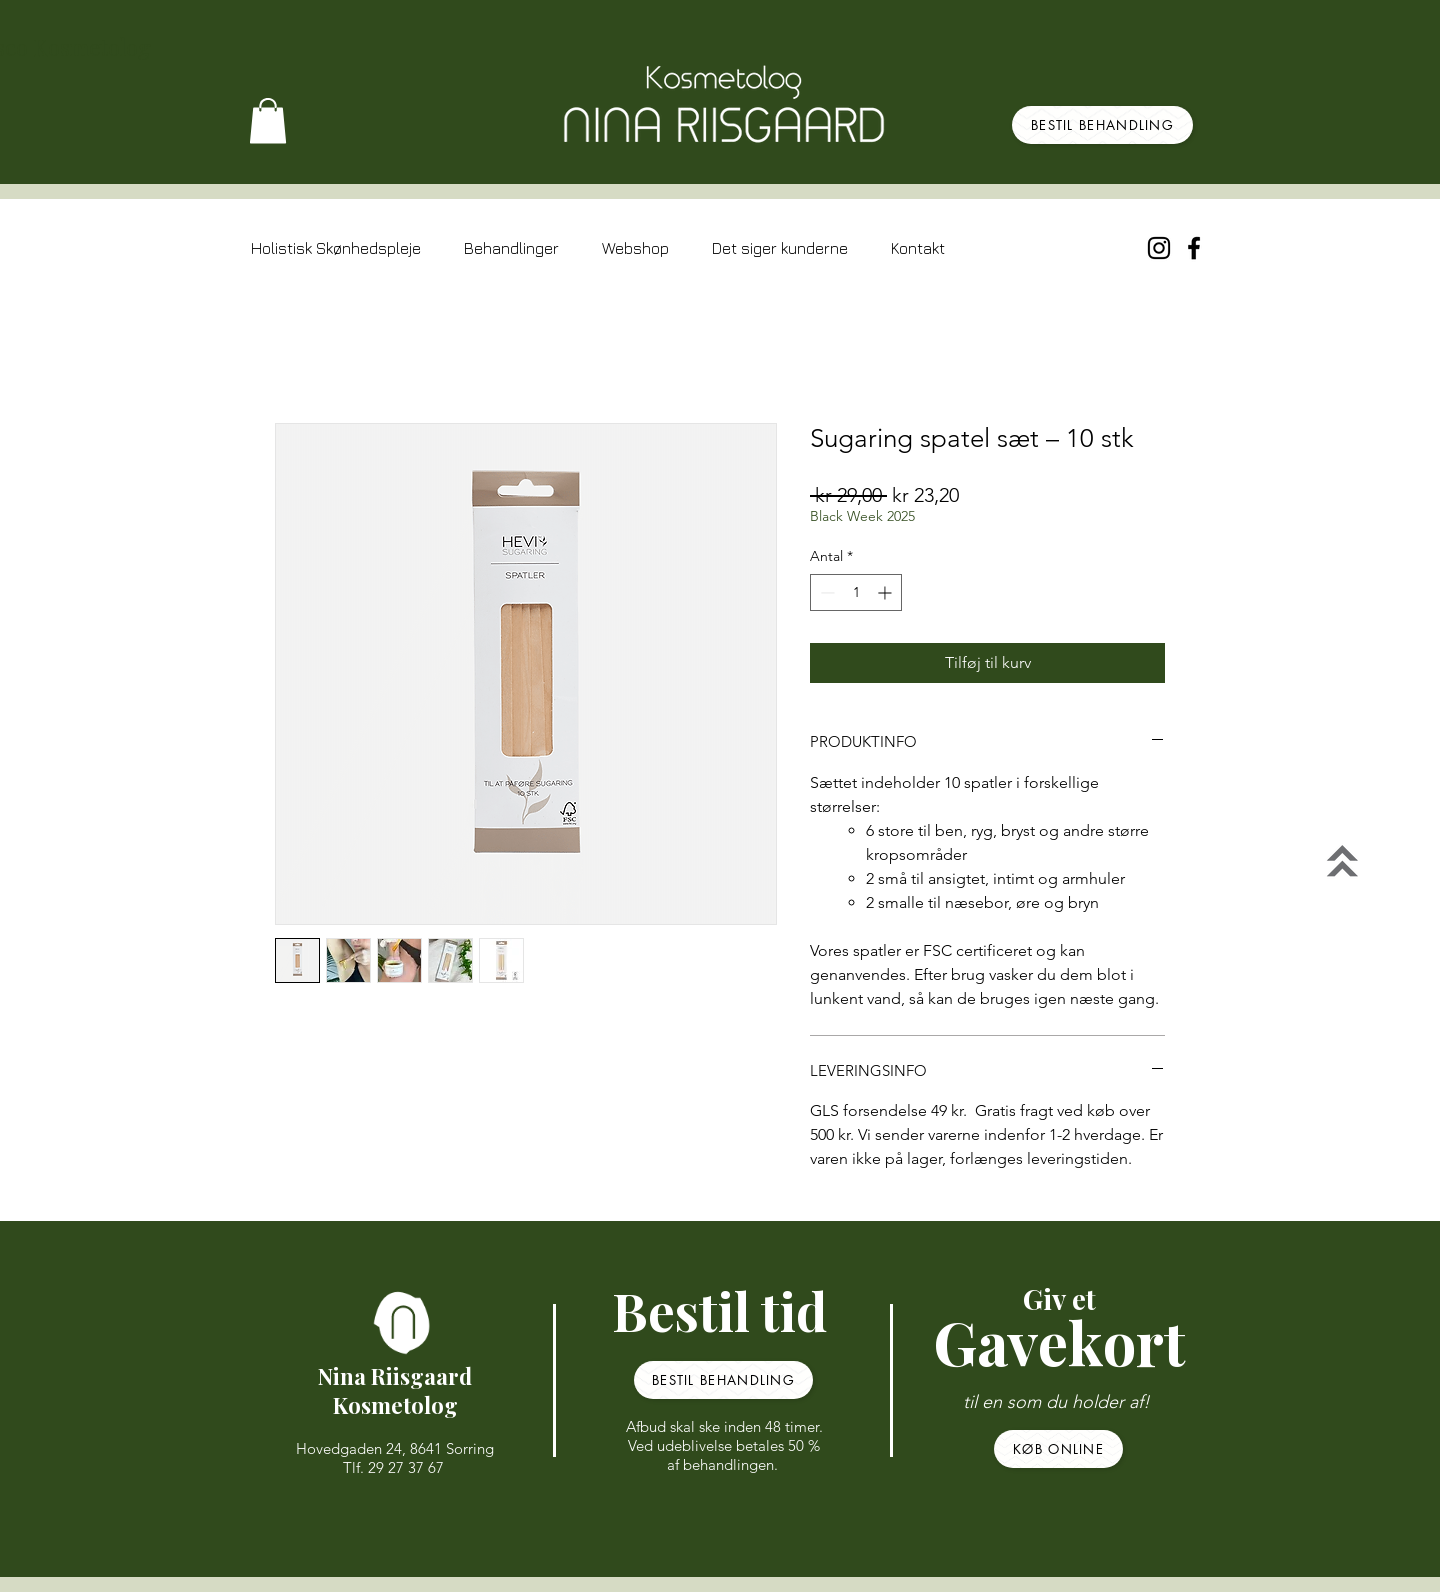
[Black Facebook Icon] (1194, 248)
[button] (268, 120)
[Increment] (886, 592)
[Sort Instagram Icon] (1159, 248)
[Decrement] (825, 592)
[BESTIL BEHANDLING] (1102, 125)
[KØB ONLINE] (1058, 1449)
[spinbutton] (856, 592)
